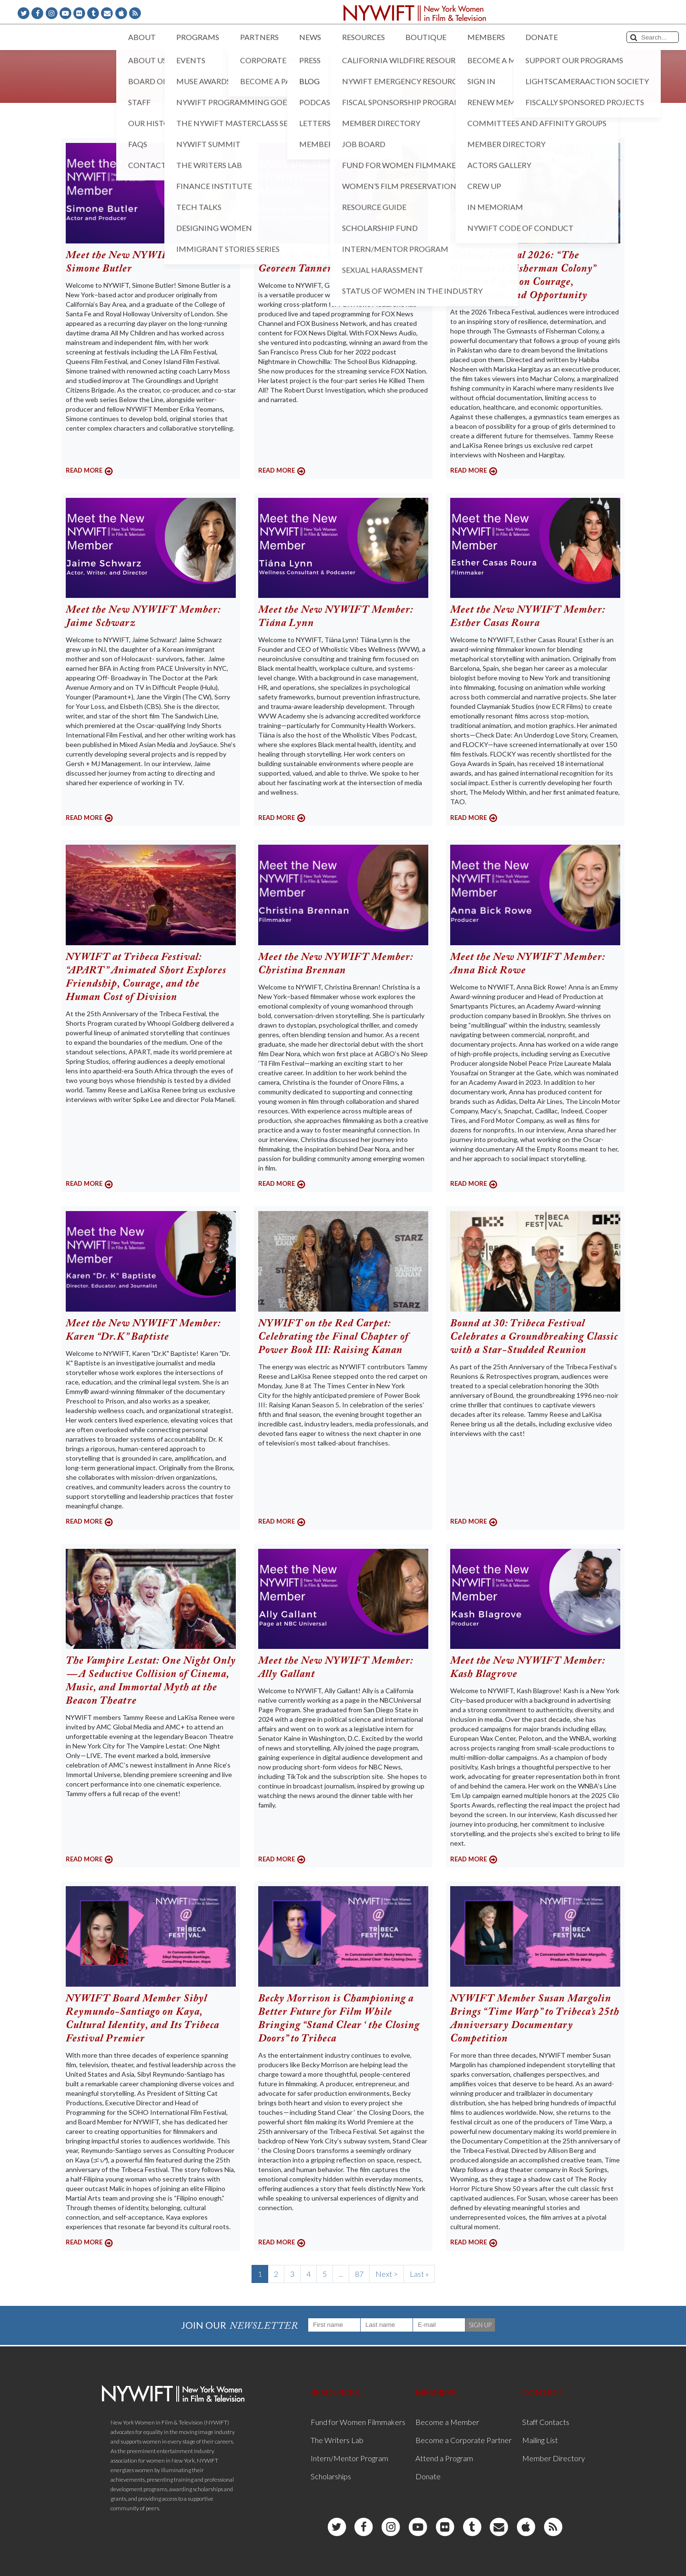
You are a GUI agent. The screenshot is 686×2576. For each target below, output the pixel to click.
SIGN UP (480, 2325)
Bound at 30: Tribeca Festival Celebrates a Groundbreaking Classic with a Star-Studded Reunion (534, 1337)
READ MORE (84, 470)
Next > (386, 2273)
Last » (419, 2273)
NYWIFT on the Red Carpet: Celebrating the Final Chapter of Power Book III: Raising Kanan (333, 1337)
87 (359, 2273)
